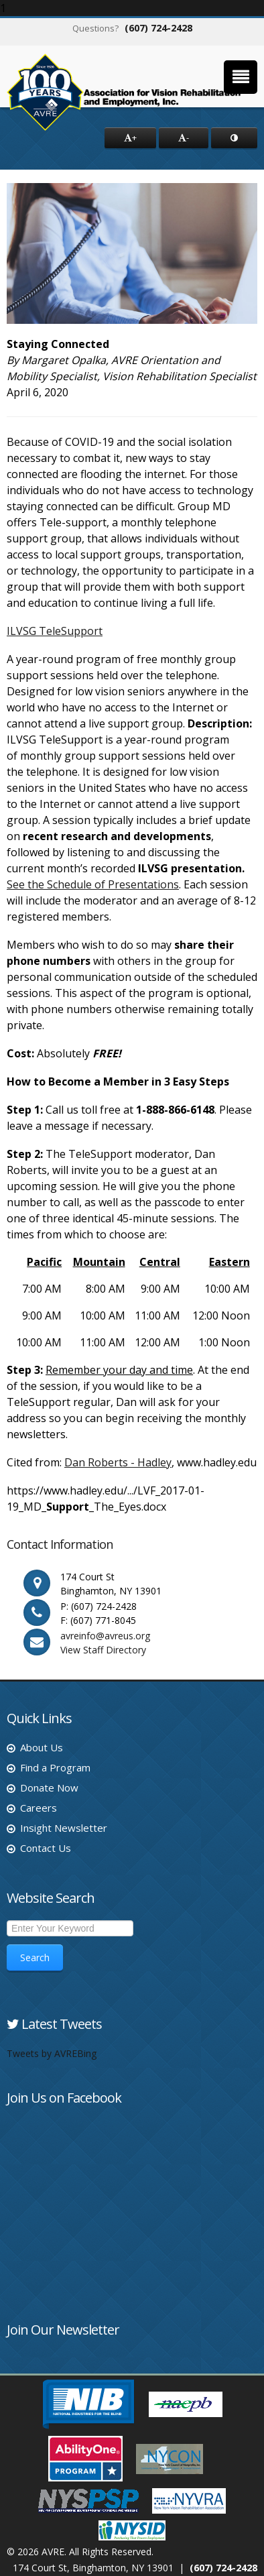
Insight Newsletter (63, 1827)
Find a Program (55, 1767)
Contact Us (45, 1848)
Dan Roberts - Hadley (118, 1462)
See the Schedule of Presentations (93, 884)
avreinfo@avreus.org (105, 1635)
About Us (41, 1747)
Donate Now (49, 1787)
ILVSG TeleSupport (55, 631)
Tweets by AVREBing (51, 2053)
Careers (38, 1807)
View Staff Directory (103, 1649)
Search (35, 1957)
